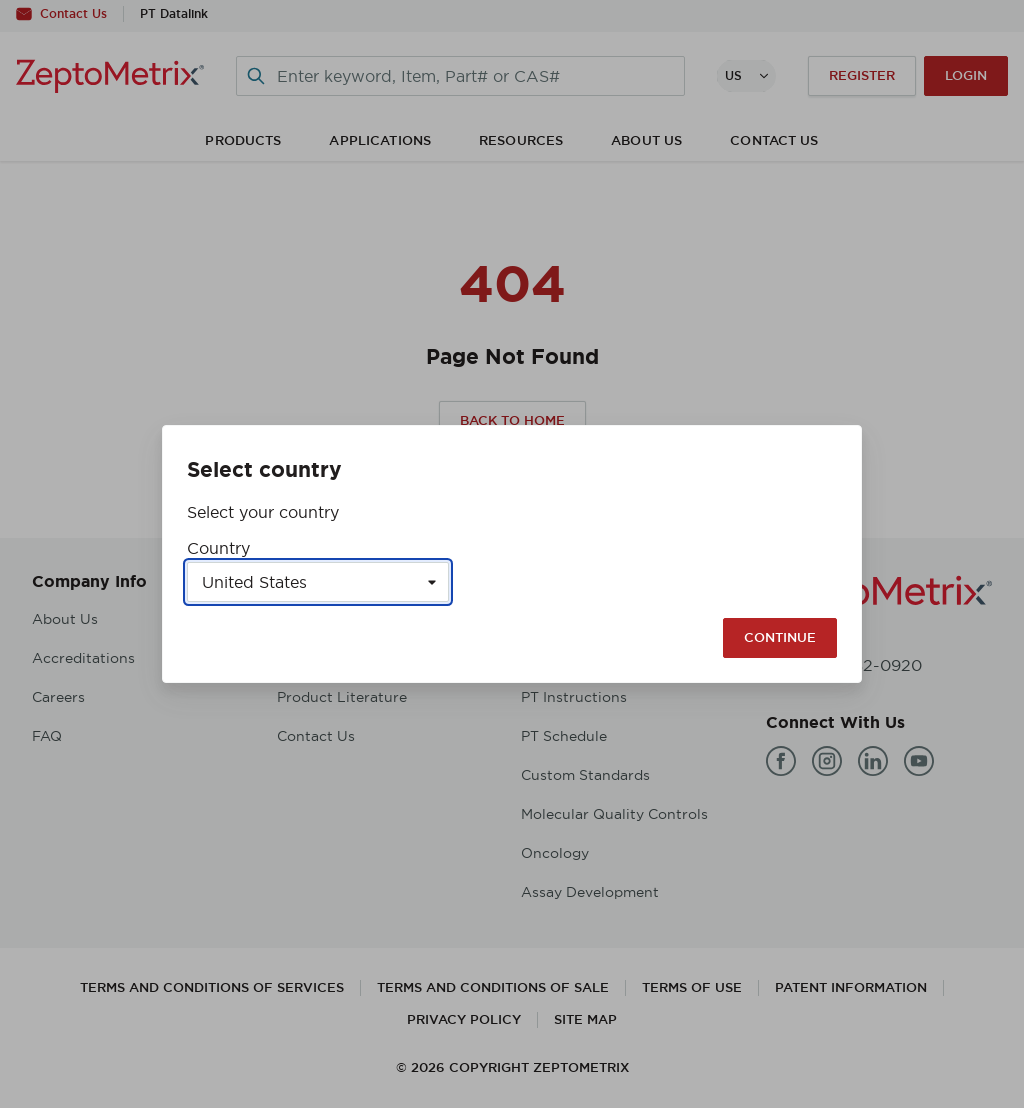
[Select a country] (318, 582)
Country (218, 548)
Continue (780, 637)
